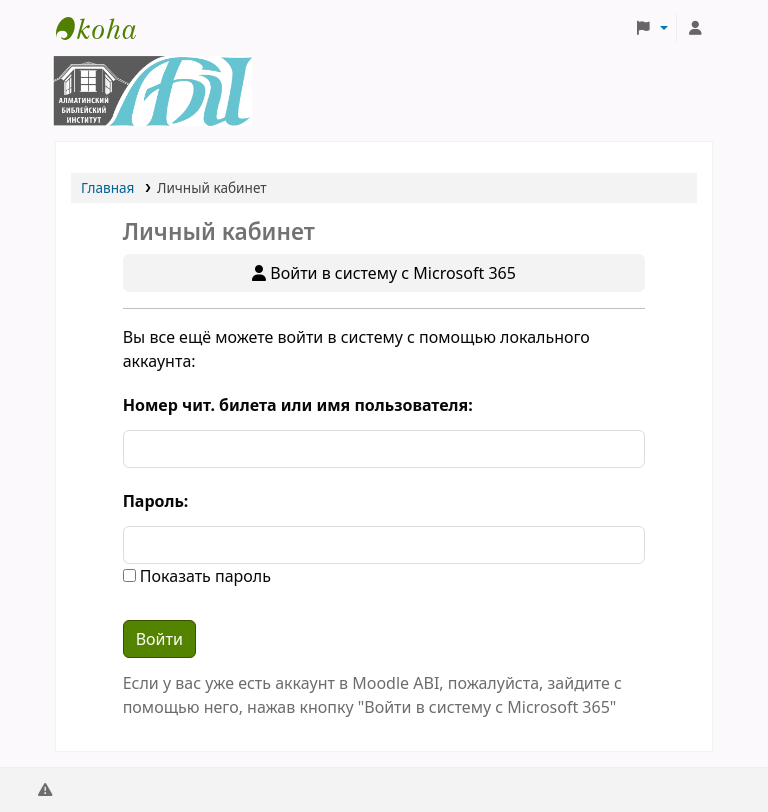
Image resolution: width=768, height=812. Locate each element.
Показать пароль (203, 576)
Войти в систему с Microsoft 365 (384, 273)
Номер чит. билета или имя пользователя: (298, 405)
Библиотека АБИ (106, 28)
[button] (651, 28)
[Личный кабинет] (695, 28)
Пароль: (156, 501)
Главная (107, 187)
